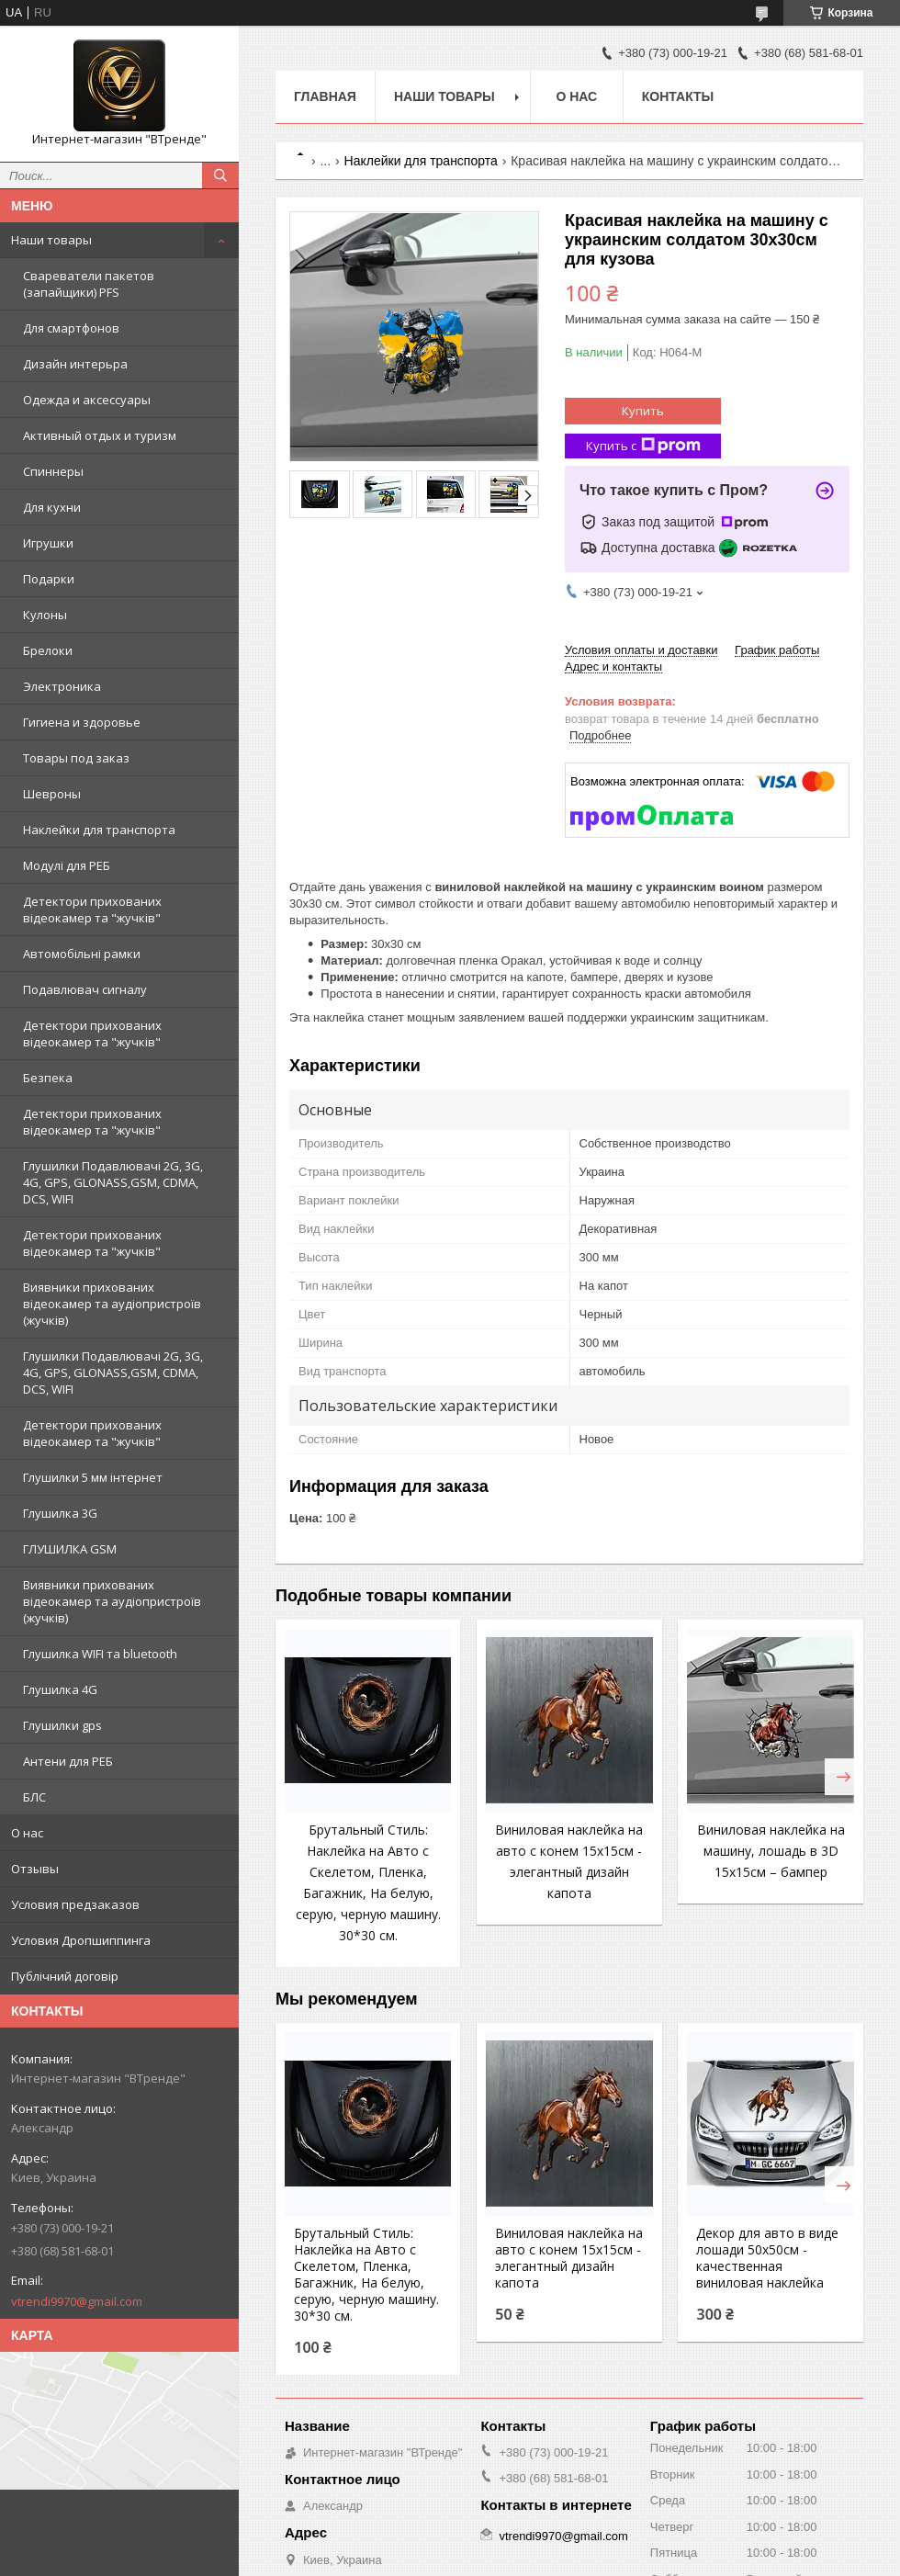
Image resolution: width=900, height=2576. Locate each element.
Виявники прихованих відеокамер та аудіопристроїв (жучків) (112, 1303)
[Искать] (220, 175)
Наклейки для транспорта (99, 829)
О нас (27, 1833)
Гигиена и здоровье (82, 722)
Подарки (48, 579)
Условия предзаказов (75, 1904)
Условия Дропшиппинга (81, 1940)
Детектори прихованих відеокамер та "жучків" (92, 909)
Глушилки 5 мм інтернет (93, 1477)
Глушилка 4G (60, 1689)
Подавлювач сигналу (85, 989)
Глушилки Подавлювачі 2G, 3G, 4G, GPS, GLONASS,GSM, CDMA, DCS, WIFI (113, 1182)
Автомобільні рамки (82, 953)
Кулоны (45, 614)
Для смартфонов (71, 328)
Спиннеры (53, 471)
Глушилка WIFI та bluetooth (100, 1653)
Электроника (62, 686)
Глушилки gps (62, 1725)
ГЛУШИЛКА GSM (70, 1549)
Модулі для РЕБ (66, 865)
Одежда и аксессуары (87, 399)
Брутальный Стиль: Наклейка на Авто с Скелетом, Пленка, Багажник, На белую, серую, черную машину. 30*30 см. (366, 2274)
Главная (325, 96)
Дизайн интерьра (75, 364)
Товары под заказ (76, 758)
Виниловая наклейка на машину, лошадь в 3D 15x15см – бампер (771, 1851)
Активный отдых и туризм (99, 435)
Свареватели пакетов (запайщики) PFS (88, 283)
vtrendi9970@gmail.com (76, 2301)
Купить (643, 410)
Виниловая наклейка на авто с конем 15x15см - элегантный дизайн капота (569, 2258)
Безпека (48, 1077)
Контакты (678, 96)
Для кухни (52, 507)
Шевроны (52, 793)
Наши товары (51, 240)
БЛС (34, 1797)
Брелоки (48, 650)
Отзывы (35, 1868)
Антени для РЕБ (68, 1761)
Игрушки (48, 543)
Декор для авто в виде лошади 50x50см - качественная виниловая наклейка (767, 2258)
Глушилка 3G (60, 1513)
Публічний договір (64, 1976)
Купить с (643, 446)
